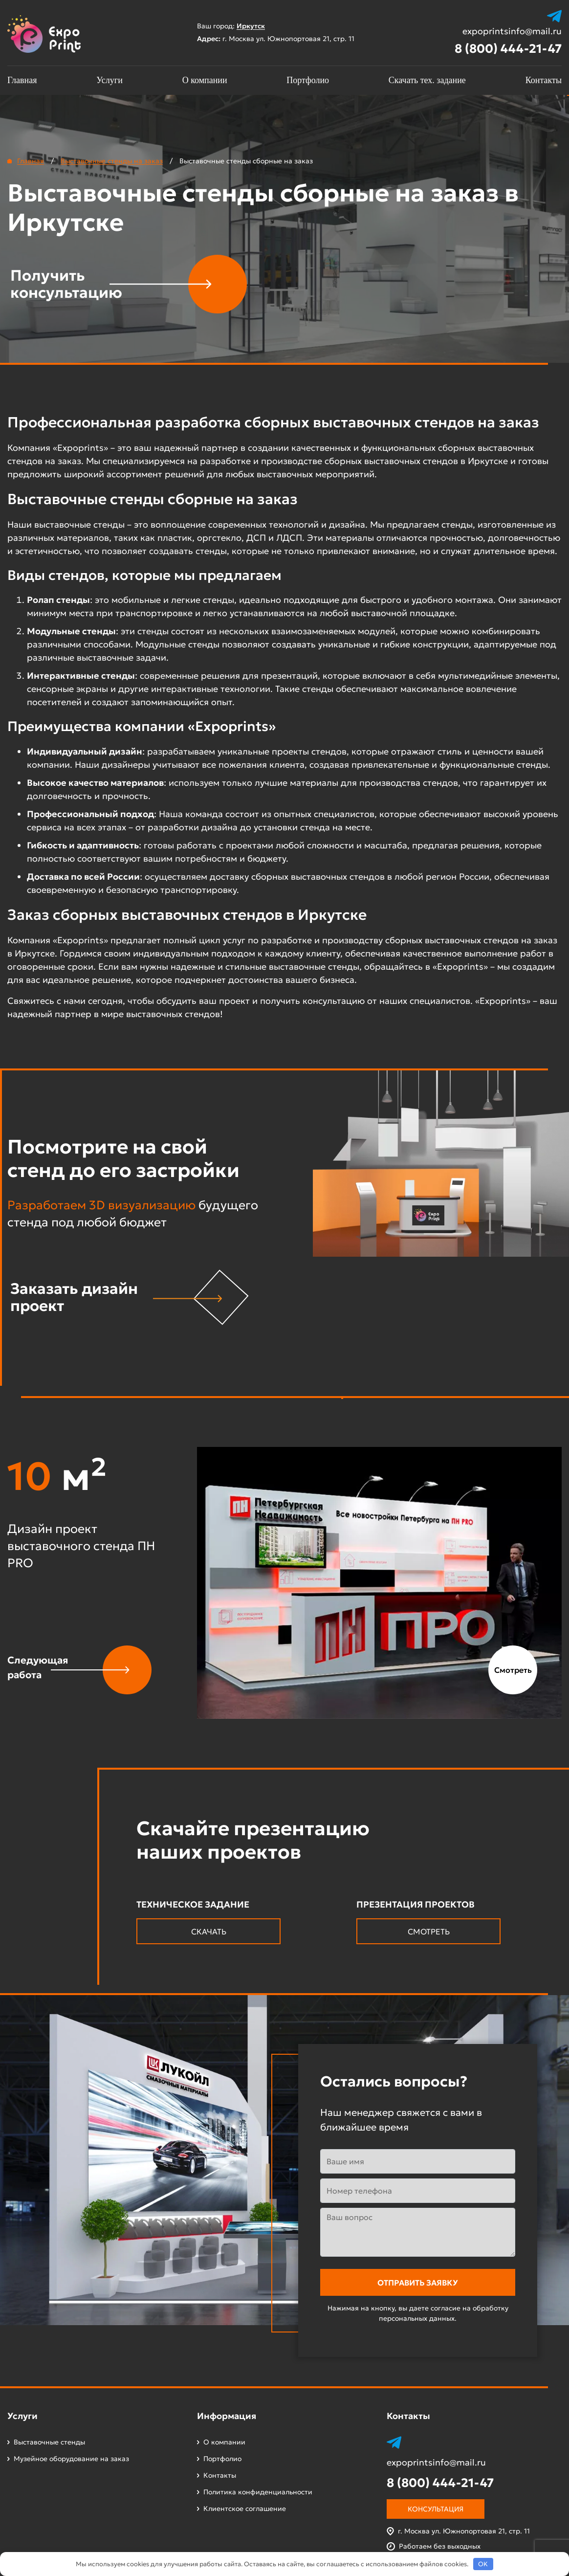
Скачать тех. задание (427, 80)
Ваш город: (235, 26)
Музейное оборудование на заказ (71, 2458)
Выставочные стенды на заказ (112, 160)
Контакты (543, 80)
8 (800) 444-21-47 (508, 48)
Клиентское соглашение (244, 2508)
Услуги (109, 80)
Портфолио (307, 80)
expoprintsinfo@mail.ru (512, 31)
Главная (22, 80)
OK (483, 2564)
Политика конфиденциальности (257, 2491)
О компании (204, 80)
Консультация (435, 2509)
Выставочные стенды (49, 2442)
